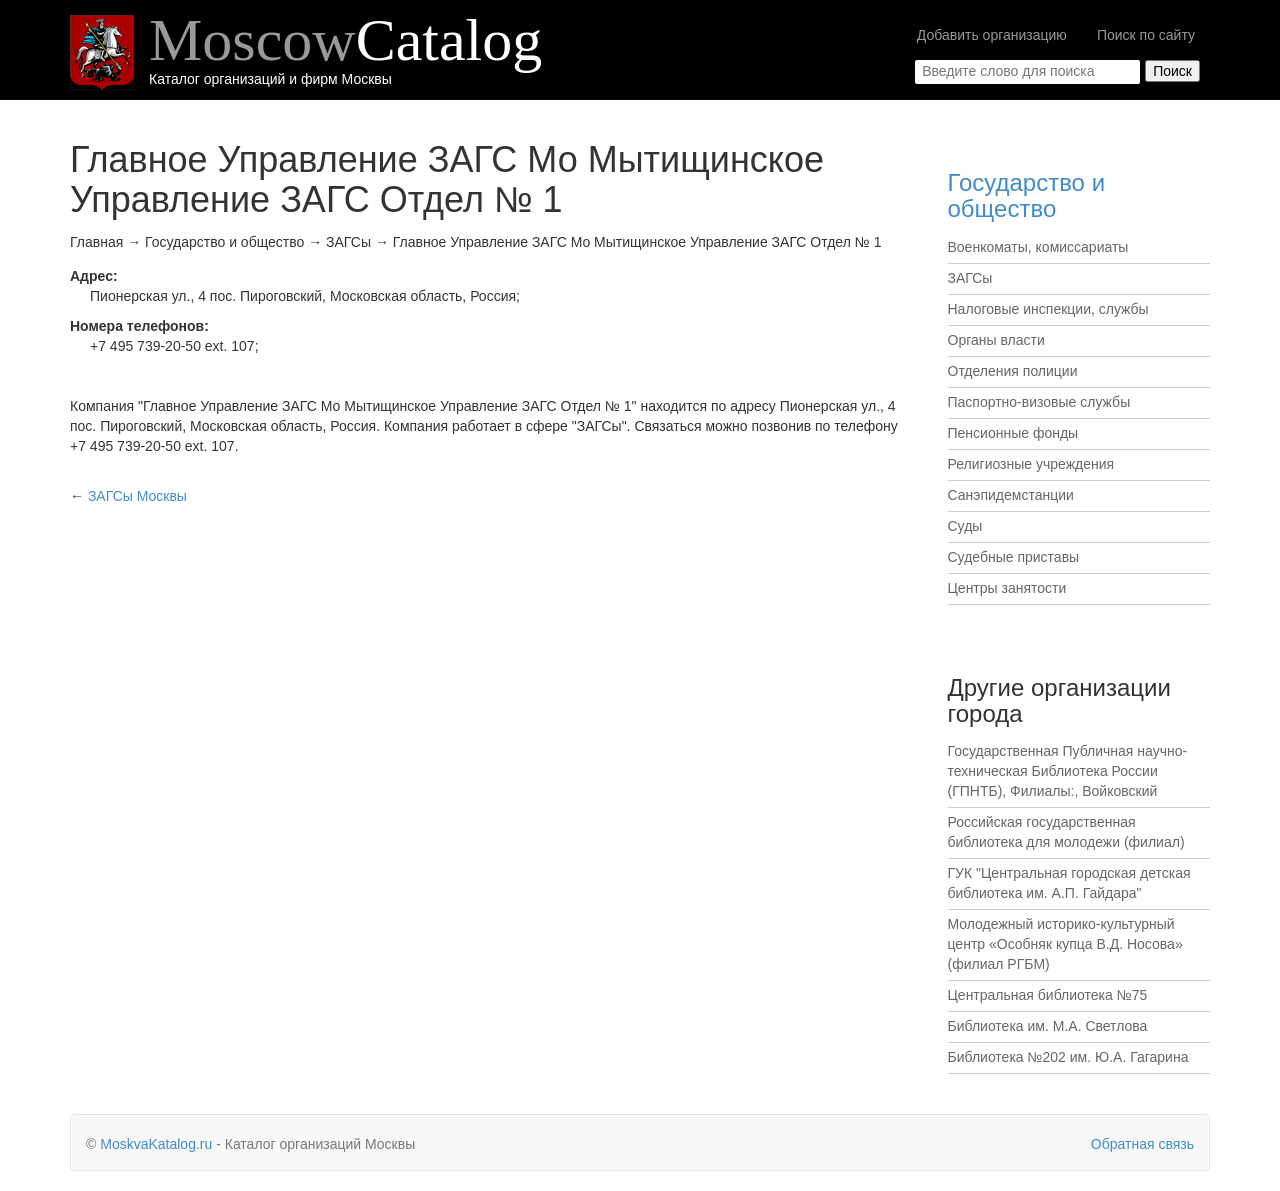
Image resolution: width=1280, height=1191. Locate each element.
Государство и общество (1027, 195)
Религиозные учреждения (1031, 464)
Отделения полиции (1013, 371)
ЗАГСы (970, 278)
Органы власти (996, 340)
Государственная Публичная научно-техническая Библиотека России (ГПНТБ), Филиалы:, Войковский (1068, 771)
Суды (965, 526)
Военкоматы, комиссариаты (1038, 247)
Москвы (137, 496)
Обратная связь (1142, 1144)
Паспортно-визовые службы (1039, 402)
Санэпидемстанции (1011, 495)
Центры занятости (1007, 588)
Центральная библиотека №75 (1048, 995)
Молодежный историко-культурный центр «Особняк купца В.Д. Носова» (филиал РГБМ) (1065, 944)
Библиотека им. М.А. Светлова (1048, 1026)
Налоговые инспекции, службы (1048, 309)
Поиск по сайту (1146, 35)
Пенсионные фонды (1013, 433)
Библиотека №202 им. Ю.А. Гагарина (1068, 1057)
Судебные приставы (1014, 557)
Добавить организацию (992, 35)
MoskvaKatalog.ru (156, 1144)
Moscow (345, 40)
